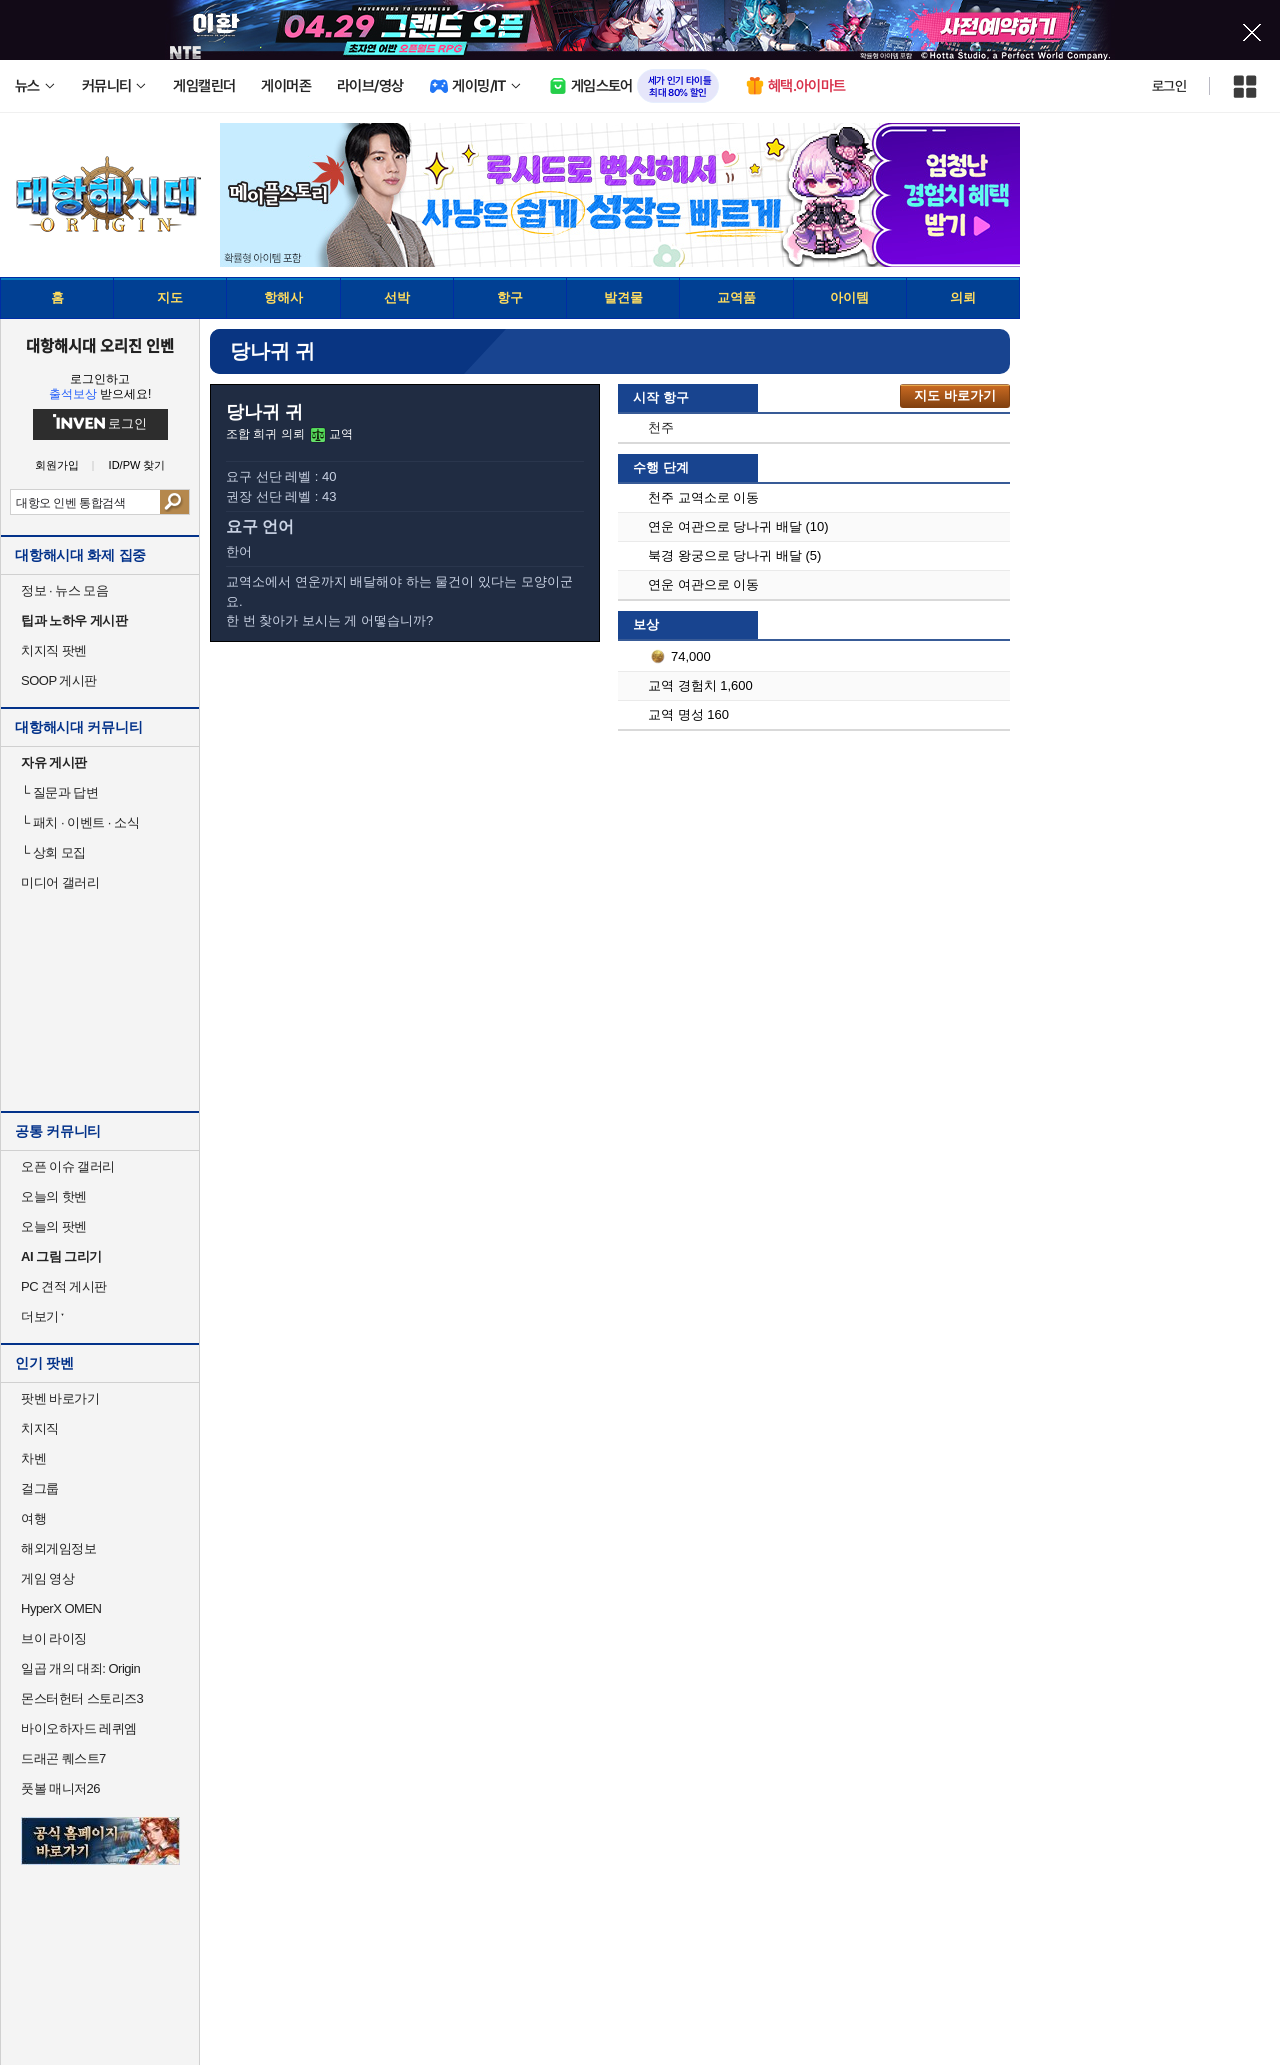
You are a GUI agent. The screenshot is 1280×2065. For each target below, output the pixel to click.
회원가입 (57, 465)
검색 (174, 502)
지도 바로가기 (955, 395)
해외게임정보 (58, 1548)
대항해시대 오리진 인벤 (99, 345)
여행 (33, 1518)
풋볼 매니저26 (60, 1788)
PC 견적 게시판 (64, 1286)
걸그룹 (40, 1488)
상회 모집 (53, 852)
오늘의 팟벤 (54, 1226)
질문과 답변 (59, 792)
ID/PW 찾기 (137, 465)
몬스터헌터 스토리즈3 (82, 1698)
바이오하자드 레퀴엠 (79, 1728)
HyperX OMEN (61, 1608)
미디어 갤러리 (60, 882)
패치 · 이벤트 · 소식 (80, 822)
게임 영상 (47, 1578)
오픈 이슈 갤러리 (68, 1166)
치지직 (40, 1428)
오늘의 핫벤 (54, 1196)
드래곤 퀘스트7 (63, 1758)
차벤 (33, 1458)
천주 (661, 427)
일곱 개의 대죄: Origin (80, 1668)
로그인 (1169, 86)
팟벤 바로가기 (60, 1398)
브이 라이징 (54, 1638)
